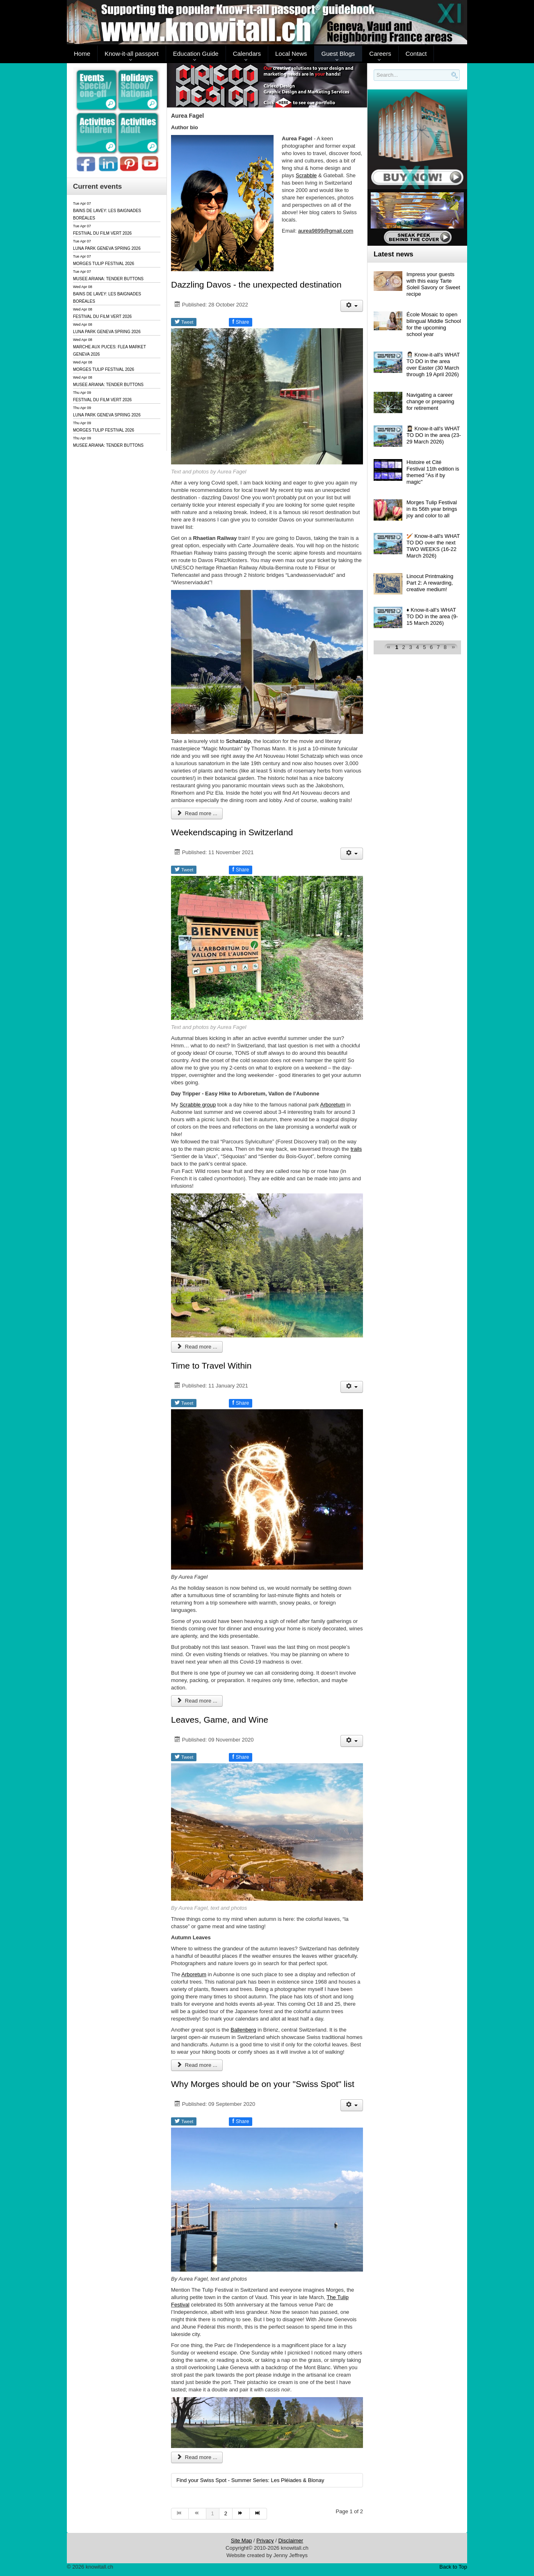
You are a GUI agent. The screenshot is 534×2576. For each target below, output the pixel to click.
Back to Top (453, 2567)
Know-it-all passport (132, 53)
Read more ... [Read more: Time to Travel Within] (196, 1701)
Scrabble (306, 175)
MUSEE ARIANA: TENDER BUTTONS (108, 279)
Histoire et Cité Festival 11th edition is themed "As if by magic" (432, 472)
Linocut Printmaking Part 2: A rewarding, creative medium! (429, 582)
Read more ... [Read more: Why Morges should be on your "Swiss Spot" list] (196, 2457)
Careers (380, 53)
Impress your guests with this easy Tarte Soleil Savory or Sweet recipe (433, 284)
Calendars (247, 53)
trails (356, 1149)
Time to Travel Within (211, 1365)
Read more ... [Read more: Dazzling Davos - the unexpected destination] (196, 813)
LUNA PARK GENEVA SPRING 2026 (107, 248)
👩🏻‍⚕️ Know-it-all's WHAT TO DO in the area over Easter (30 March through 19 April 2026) (433, 364)
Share (240, 321)
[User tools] (351, 306)
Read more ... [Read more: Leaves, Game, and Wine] (196, 2065)
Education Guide (196, 53)
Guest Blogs (338, 53)
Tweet (183, 322)
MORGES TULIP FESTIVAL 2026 (103, 263)
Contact (416, 53)
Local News (291, 53)
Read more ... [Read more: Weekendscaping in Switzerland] (196, 1347)
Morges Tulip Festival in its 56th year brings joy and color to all (431, 509)
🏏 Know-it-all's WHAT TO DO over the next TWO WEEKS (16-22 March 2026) (433, 546)
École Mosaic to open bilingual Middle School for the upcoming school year (433, 324)
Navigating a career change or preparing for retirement (430, 401)
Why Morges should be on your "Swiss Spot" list (262, 2084)
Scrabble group (198, 1105)
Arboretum (332, 1105)
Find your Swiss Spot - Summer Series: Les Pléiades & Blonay (250, 2480)
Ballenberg (243, 2030)
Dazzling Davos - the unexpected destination (256, 284)
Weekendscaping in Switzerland (232, 832)
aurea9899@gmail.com (326, 231)
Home (82, 53)
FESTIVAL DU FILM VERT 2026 (102, 233)
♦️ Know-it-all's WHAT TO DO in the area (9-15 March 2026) (432, 616)
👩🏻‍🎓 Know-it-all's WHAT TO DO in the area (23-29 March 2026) (433, 435)
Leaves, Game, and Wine (219, 1719)
